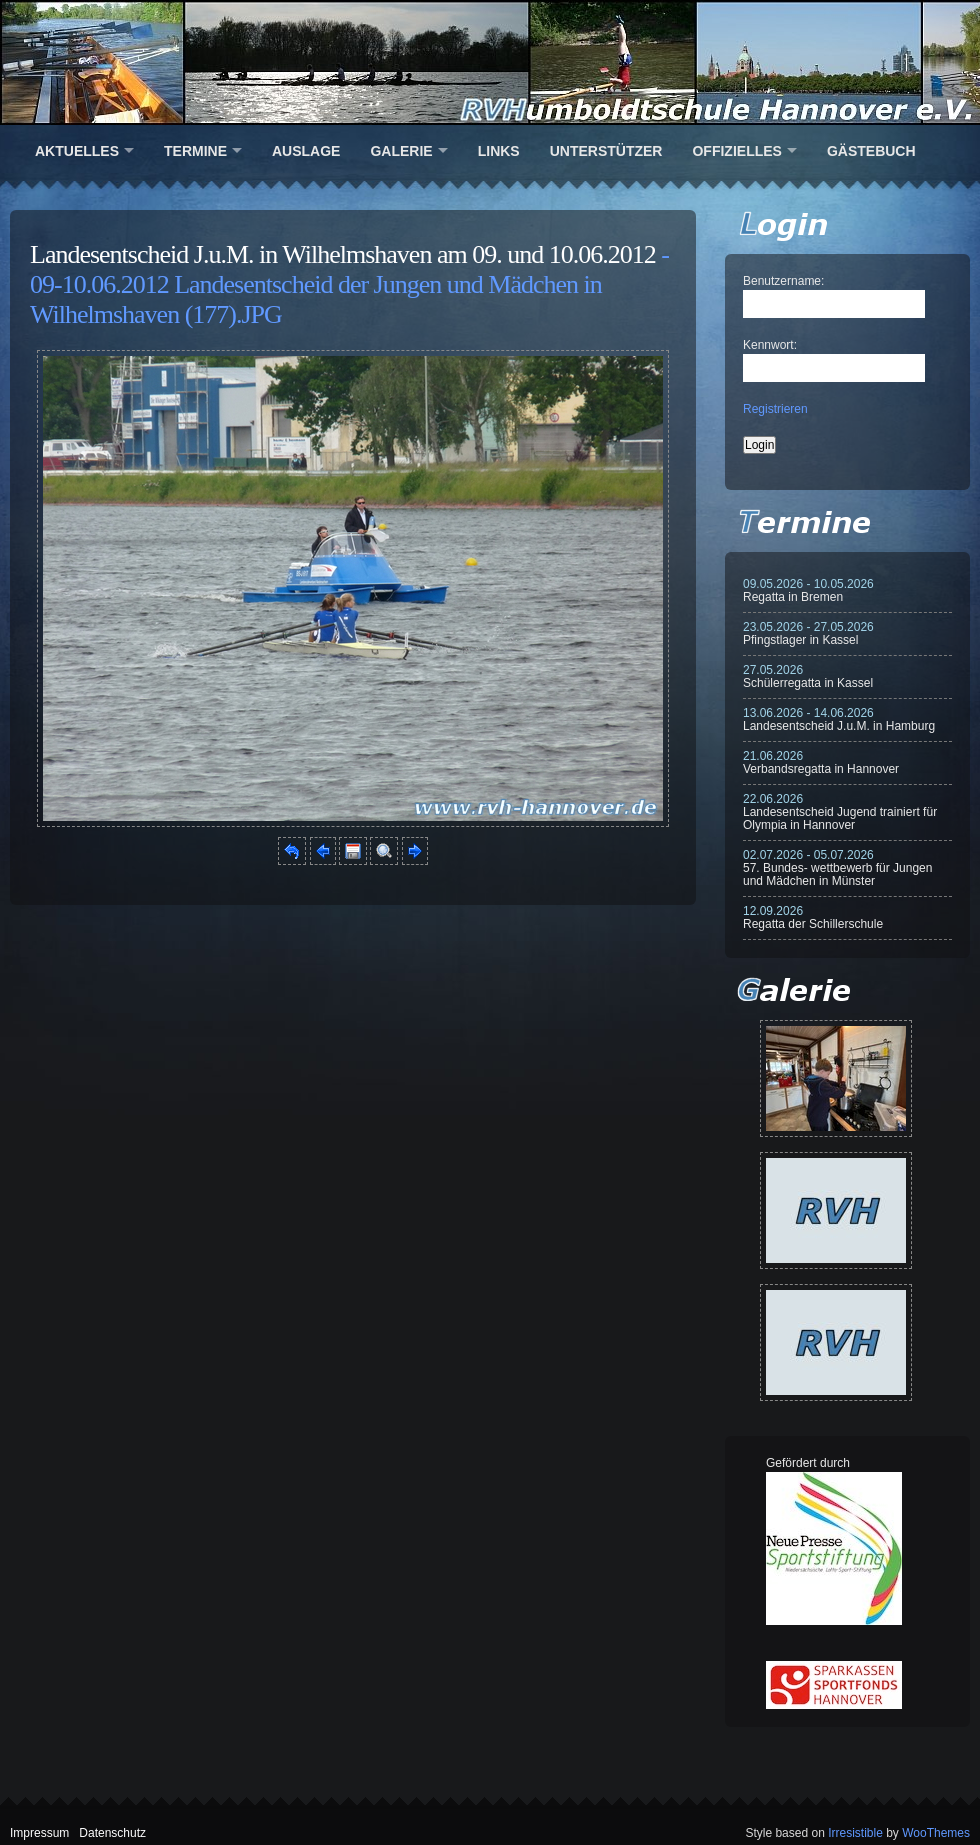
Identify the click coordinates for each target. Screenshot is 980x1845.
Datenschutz (112, 1833)
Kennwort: (770, 345)
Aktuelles (77, 151)
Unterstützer (606, 151)
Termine (195, 151)
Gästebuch (871, 151)
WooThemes (936, 1833)
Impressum (39, 1833)
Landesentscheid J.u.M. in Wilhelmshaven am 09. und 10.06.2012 (343, 254)
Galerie (401, 151)
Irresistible (855, 1833)
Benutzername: (783, 281)
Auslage (306, 151)
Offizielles (736, 151)
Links (499, 151)
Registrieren (775, 409)
